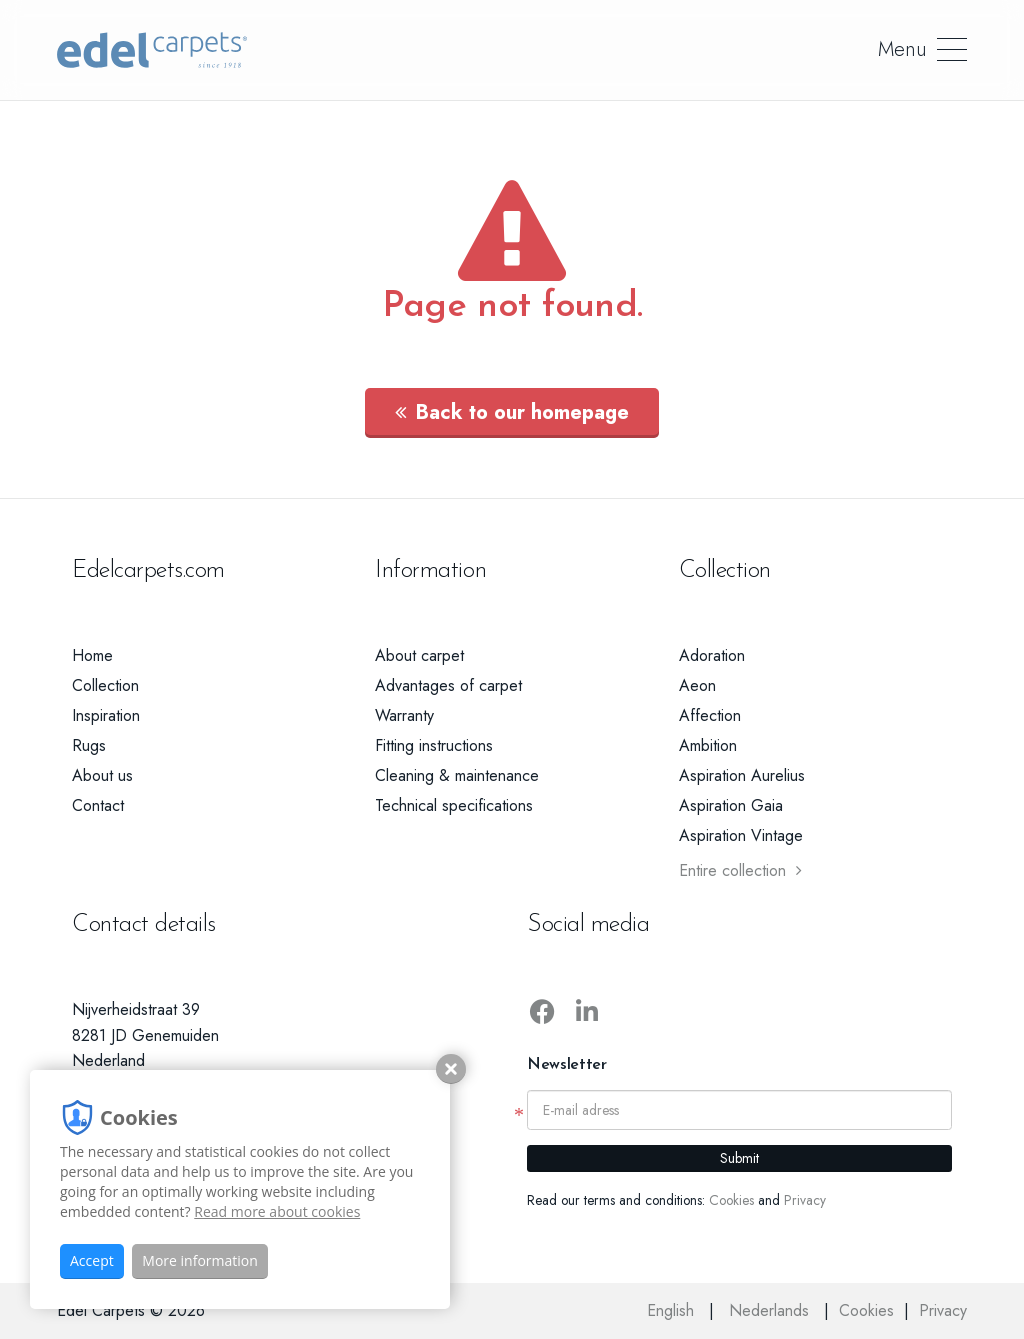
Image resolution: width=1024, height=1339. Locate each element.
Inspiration (106, 715)
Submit (739, 1158)
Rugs (89, 745)
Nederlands (771, 1310)
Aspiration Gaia (731, 805)
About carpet (419, 655)
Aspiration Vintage (741, 835)
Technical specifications (454, 805)
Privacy (805, 1200)
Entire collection (740, 870)
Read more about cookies (277, 1211)
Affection (710, 715)
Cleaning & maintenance (457, 775)
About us (102, 775)
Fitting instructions (434, 745)
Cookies (731, 1200)
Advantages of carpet (448, 685)
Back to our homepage (512, 412)
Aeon (697, 685)
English (673, 1310)
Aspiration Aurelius (742, 775)
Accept (92, 1260)
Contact (98, 805)
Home (92, 655)
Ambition (708, 745)
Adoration (712, 655)
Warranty (404, 715)
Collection (105, 685)
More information (199, 1260)
